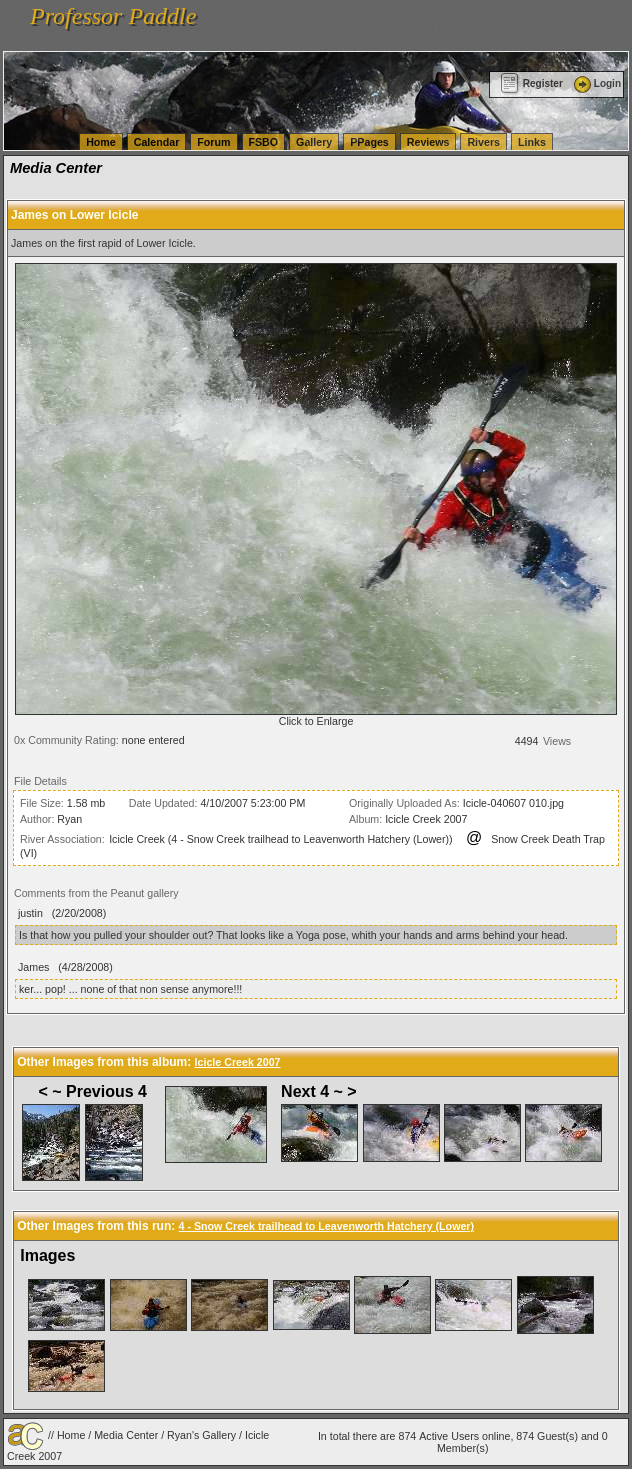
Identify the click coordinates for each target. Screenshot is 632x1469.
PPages (369, 142)
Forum (213, 142)
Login (596, 83)
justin (30, 913)
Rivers (483, 142)
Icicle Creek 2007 (426, 819)
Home (101, 142)
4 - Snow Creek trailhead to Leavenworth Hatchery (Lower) (326, 1226)
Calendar (157, 142)
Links (532, 142)
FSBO (264, 142)
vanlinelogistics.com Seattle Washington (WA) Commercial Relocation (323, 28)
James (33, 967)
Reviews (428, 142)
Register (531, 83)
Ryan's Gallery (201, 1435)
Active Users (449, 1436)
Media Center (126, 1435)
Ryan (69, 819)
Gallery (314, 142)
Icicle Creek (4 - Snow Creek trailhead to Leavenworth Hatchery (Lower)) (281, 839)
